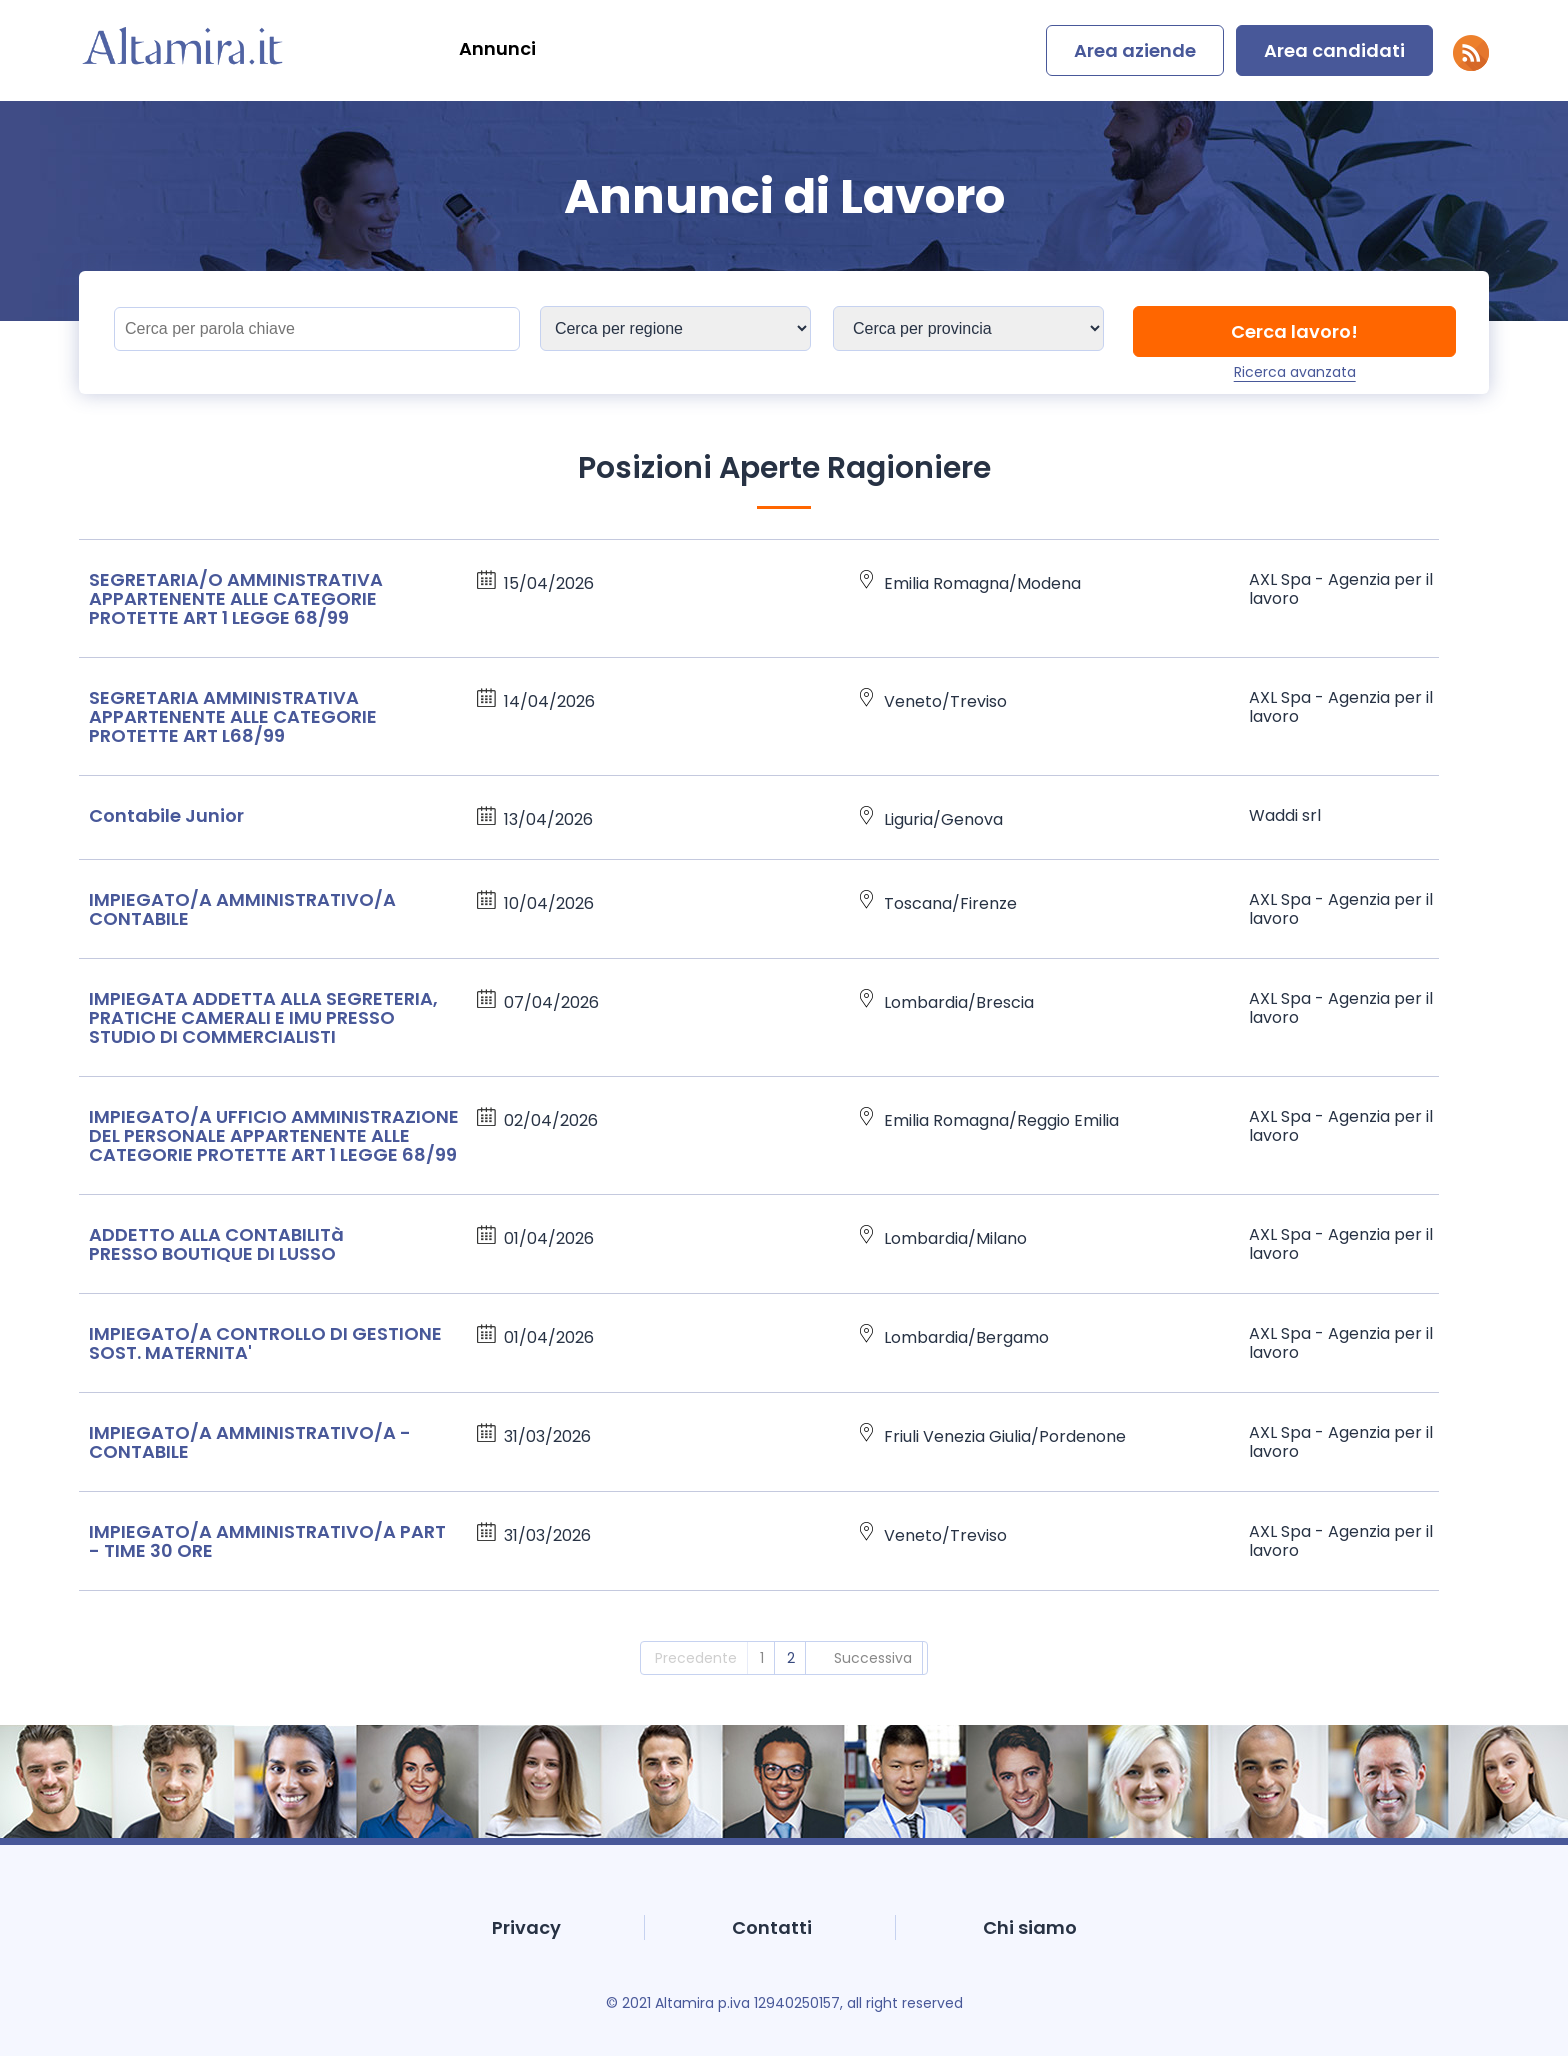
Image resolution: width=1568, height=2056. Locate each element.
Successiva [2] (873, 1658)
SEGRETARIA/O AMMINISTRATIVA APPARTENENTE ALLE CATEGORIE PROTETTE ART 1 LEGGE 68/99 (236, 598)
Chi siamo (1030, 1927)
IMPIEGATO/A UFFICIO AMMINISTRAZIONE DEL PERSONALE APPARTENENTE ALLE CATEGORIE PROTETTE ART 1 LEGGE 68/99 (274, 1135)
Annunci (497, 48)
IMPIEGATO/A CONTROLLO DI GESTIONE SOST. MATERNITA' (265, 1343)
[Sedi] (675, 328)
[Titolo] (317, 329)
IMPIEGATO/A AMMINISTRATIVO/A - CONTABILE (250, 1442)
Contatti (772, 1927)
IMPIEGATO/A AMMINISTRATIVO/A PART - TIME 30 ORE (267, 1541)
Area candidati (1334, 50)
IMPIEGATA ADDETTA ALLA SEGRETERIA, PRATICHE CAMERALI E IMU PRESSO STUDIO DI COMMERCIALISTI (263, 1017)
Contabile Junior (166, 815)
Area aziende (1135, 50)
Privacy (526, 1927)
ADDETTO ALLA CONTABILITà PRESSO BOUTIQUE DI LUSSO (216, 1244)
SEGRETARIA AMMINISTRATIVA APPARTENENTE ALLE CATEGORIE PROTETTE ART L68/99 (233, 716)
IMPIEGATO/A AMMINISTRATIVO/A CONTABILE (242, 909)
